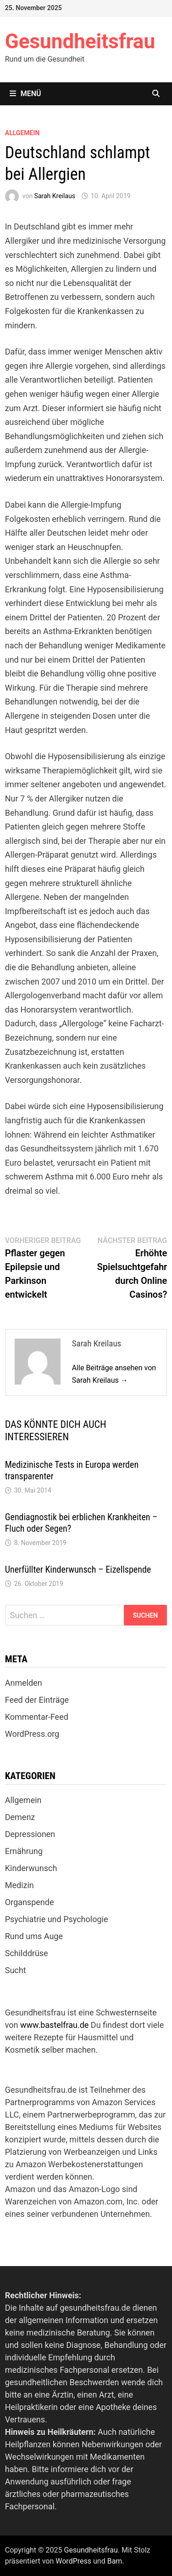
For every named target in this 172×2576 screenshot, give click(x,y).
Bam (114, 2561)
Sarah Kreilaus (54, 196)
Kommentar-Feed (36, 1717)
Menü (25, 93)
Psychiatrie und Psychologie (56, 1919)
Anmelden (23, 1683)
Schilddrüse (26, 1953)
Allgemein (22, 133)
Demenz (20, 1817)
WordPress (73, 2561)
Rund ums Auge (34, 1936)
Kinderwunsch (31, 1868)
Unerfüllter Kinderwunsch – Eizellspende (78, 1569)
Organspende (29, 1902)
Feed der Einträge (37, 1700)
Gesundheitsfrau (80, 41)
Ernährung (24, 1851)
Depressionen (30, 1834)
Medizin (19, 1885)
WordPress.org (32, 1734)
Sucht (15, 1970)
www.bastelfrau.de (54, 2025)
